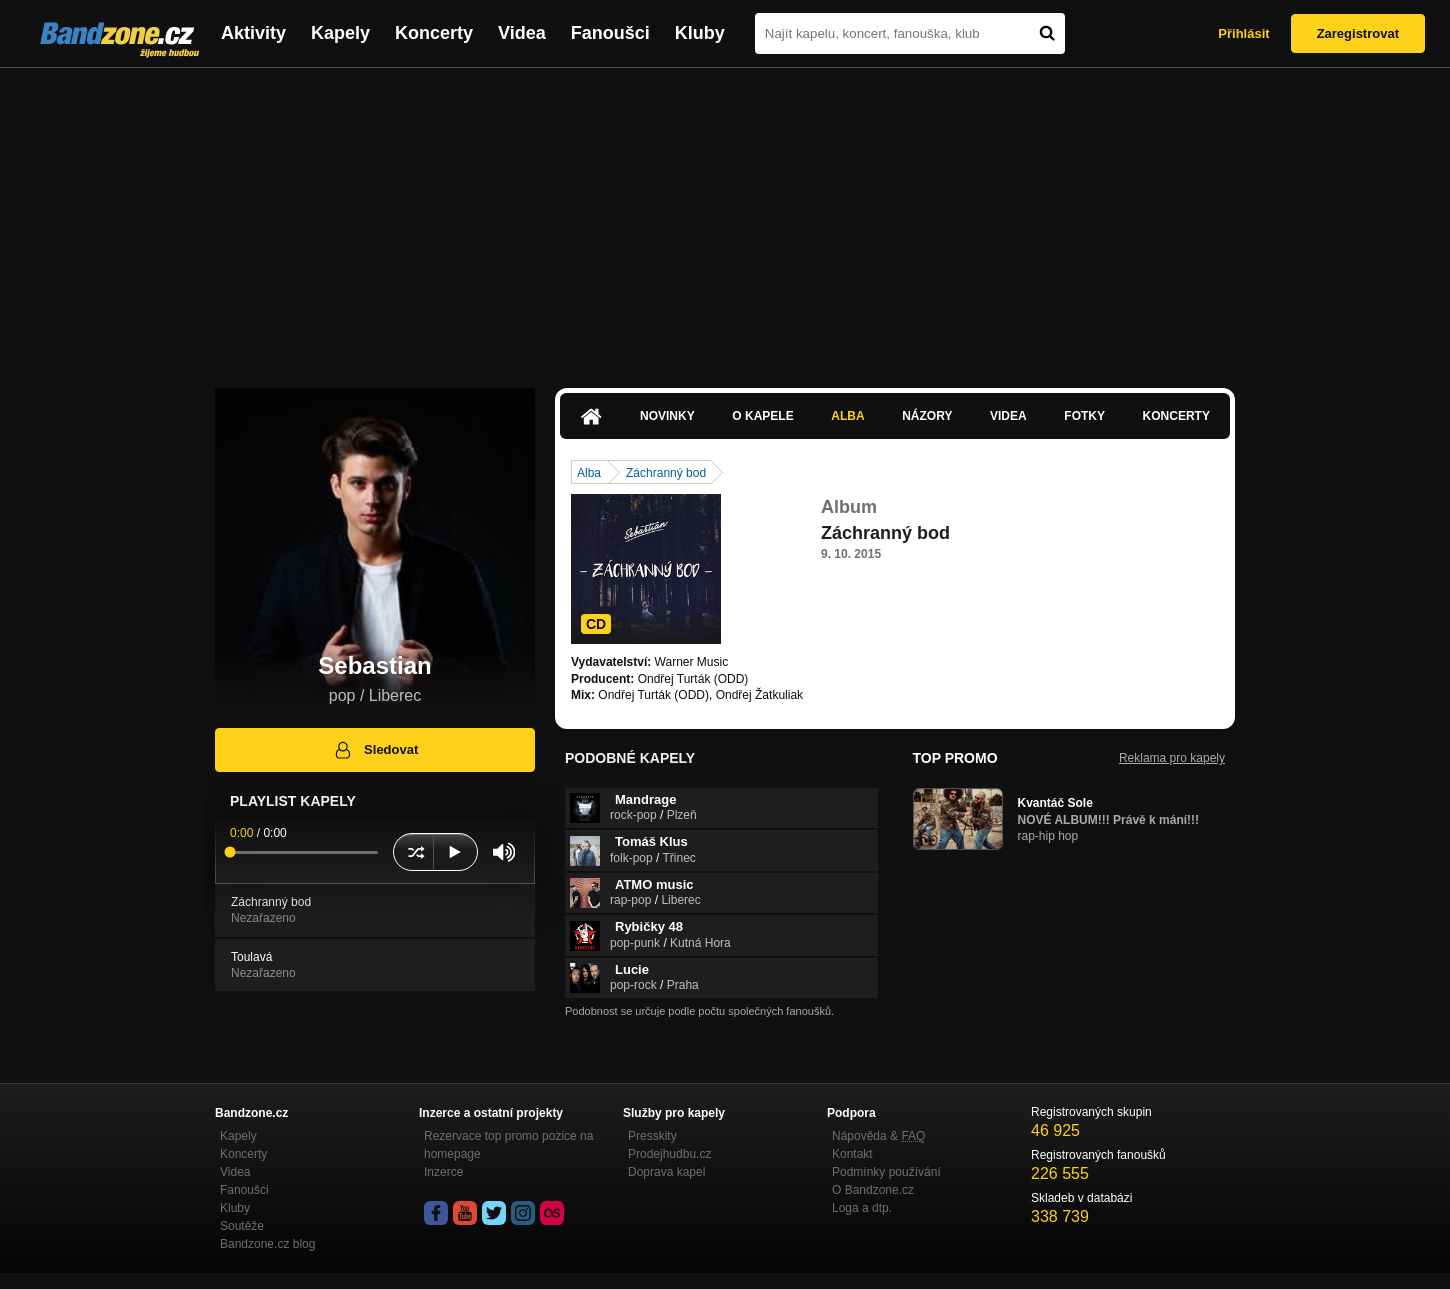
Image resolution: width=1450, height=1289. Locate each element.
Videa (522, 33)
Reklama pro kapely (1172, 758)
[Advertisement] (725, 218)
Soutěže (242, 1226)
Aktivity (253, 33)
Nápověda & (878, 1136)
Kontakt (852, 1154)
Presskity (652, 1136)
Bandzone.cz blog (267, 1244)
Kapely (340, 33)
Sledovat (375, 750)
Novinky (667, 416)
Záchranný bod (666, 473)
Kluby (700, 33)
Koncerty (434, 33)
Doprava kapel (666, 1172)
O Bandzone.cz (873, 1190)
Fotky (1084, 416)
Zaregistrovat (1358, 33)
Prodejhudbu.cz (669, 1154)
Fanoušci (610, 33)
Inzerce (443, 1172)
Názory (927, 416)
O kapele (762, 416)
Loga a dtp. (862, 1208)
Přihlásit (1243, 33)
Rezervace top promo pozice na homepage (508, 1145)
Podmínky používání (886, 1172)
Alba (847, 416)
